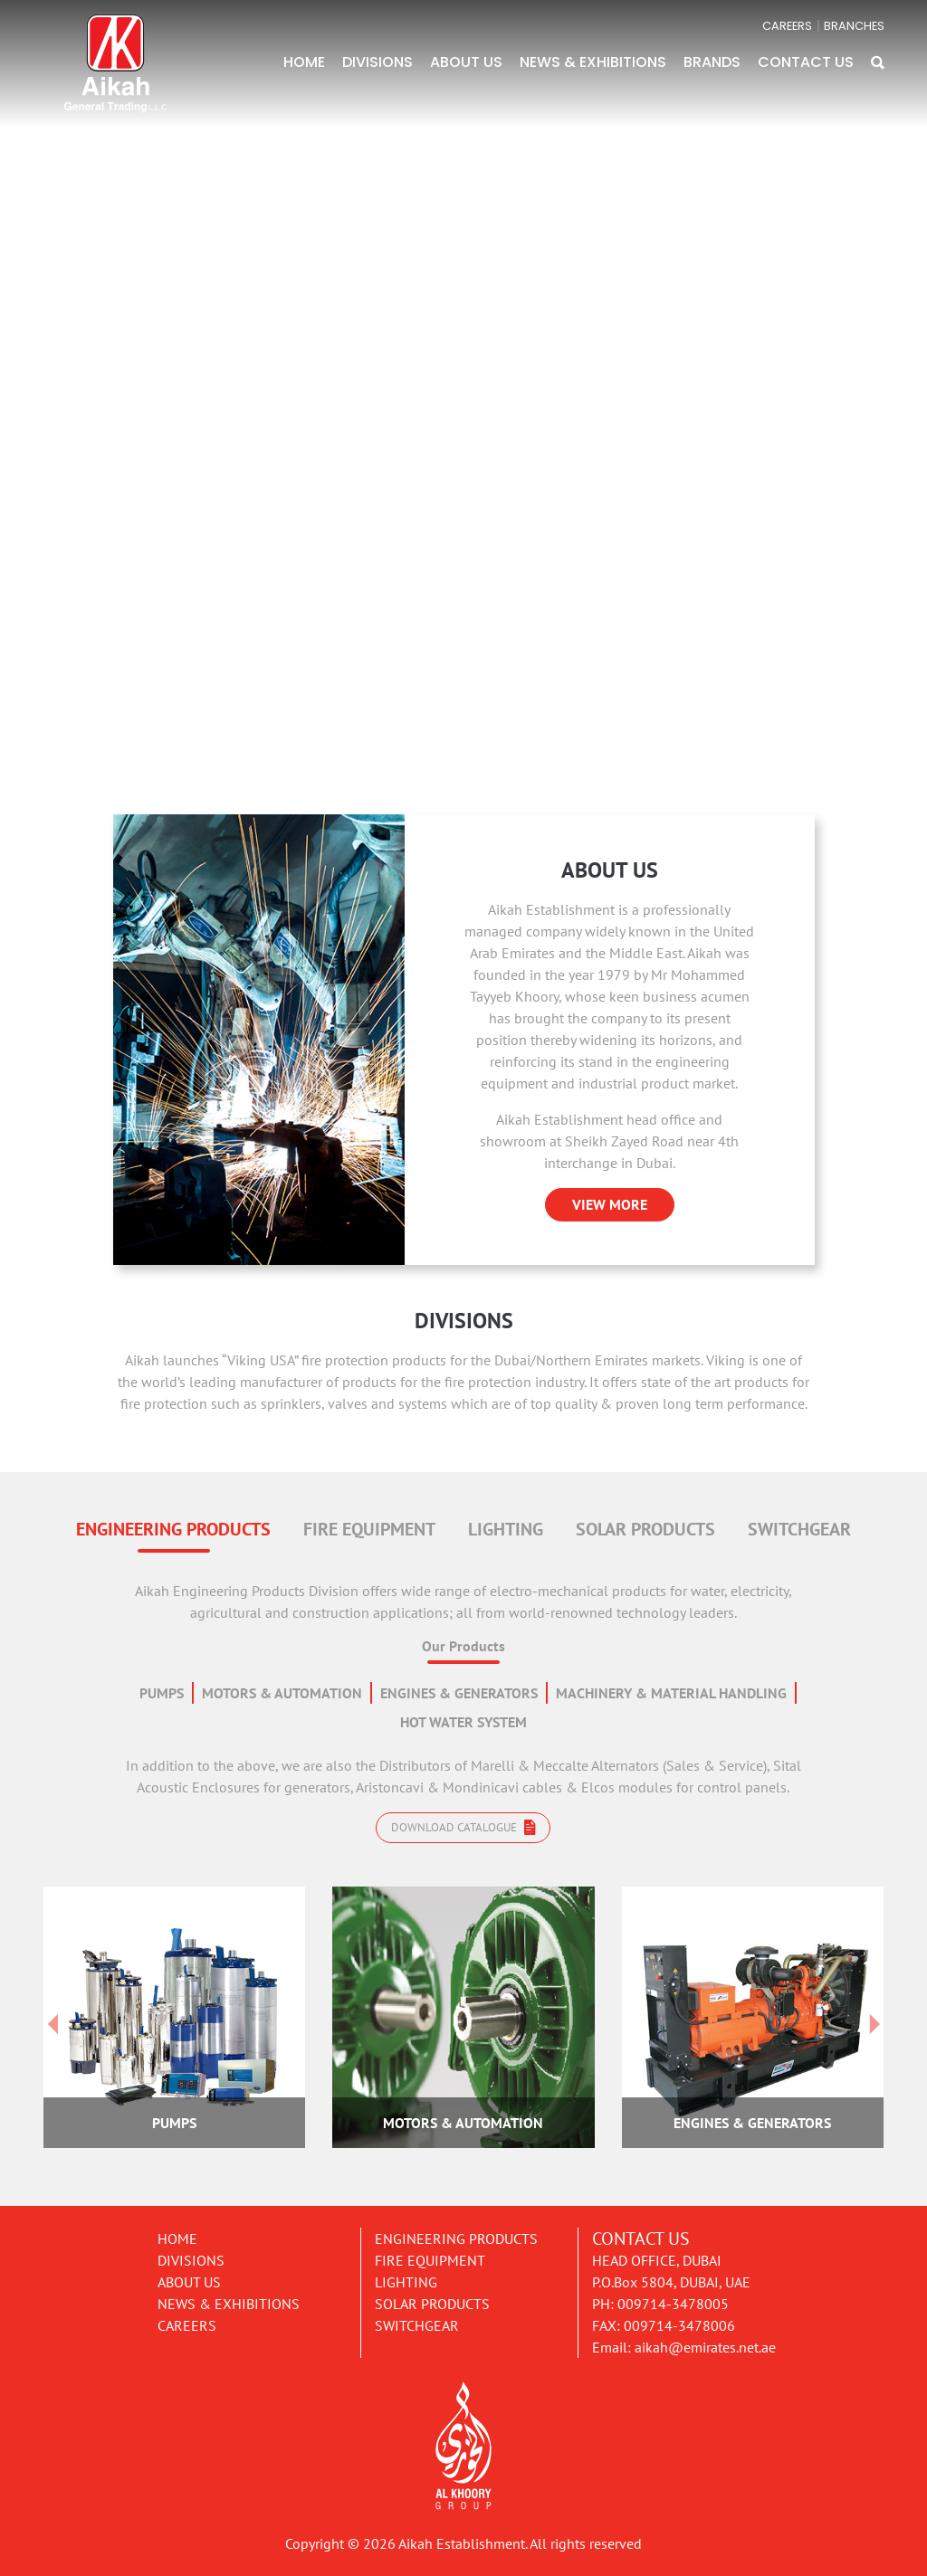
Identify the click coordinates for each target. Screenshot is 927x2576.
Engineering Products (456, 2238)
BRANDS (712, 62)
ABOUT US (466, 62)
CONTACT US (806, 62)
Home (177, 2238)
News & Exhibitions (229, 2304)
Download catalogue (463, 1827)
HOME (304, 62)
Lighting (406, 2282)
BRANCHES (854, 25)
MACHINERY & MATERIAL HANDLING (671, 1693)
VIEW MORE (609, 1204)
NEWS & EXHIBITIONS (593, 62)
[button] (877, 62)
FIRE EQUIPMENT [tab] (369, 1528)
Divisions (191, 2260)
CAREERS (787, 25)
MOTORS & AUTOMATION (282, 1693)
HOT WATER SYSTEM (463, 1722)
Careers (187, 2325)
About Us (189, 2282)
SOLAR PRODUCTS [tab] (645, 1528)
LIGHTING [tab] (505, 1528)
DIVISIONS (377, 62)
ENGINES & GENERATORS (459, 1693)
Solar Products (432, 2304)
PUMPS (161, 1693)
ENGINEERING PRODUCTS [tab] (173, 1528)
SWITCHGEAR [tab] (799, 1528)
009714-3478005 (673, 2304)
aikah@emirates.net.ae (705, 2347)
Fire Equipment (430, 2260)
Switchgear (417, 2325)
